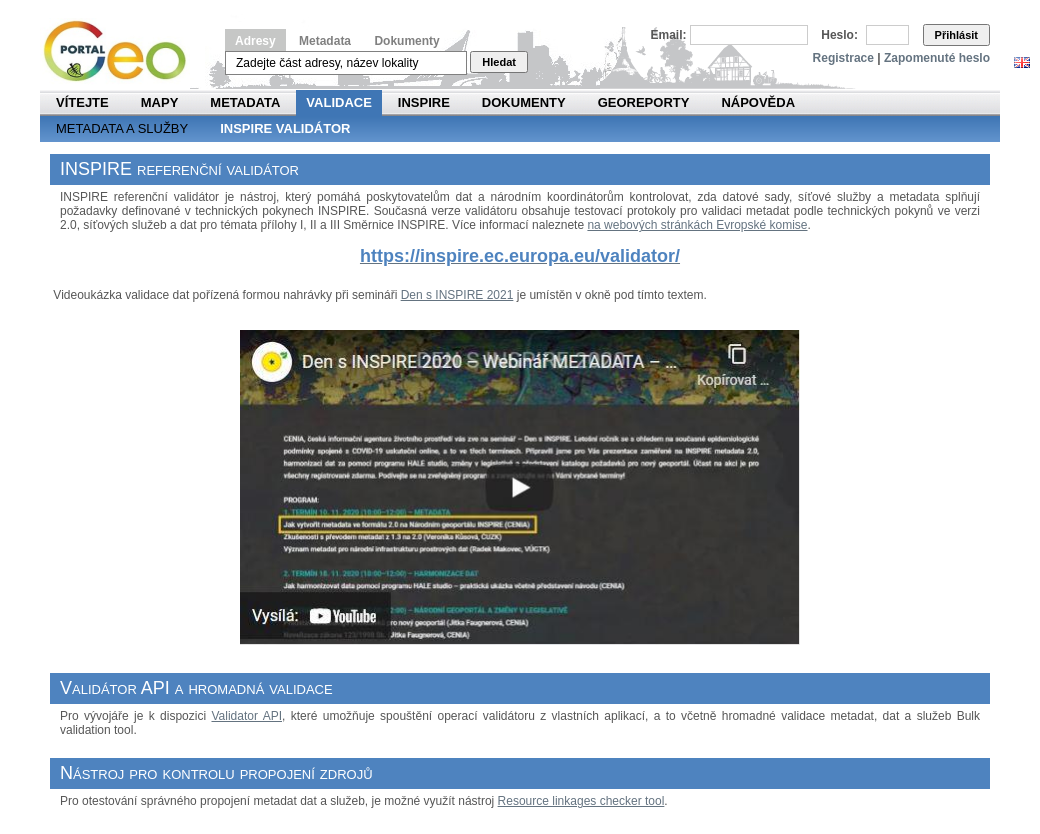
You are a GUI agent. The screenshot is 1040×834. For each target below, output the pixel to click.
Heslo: (839, 35)
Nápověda (758, 102)
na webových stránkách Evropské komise (697, 225)
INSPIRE (424, 102)
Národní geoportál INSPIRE (122, 51)
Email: (669, 35)
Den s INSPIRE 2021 (457, 295)
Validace (338, 102)
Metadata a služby (122, 128)
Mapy (160, 102)
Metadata (325, 41)
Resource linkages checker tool (581, 801)
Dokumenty (406, 41)
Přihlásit (956, 35)
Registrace (843, 58)
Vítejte (82, 102)
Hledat (499, 62)
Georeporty (644, 102)
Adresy (255, 41)
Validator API (246, 716)
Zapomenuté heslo (937, 58)
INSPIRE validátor (285, 128)
